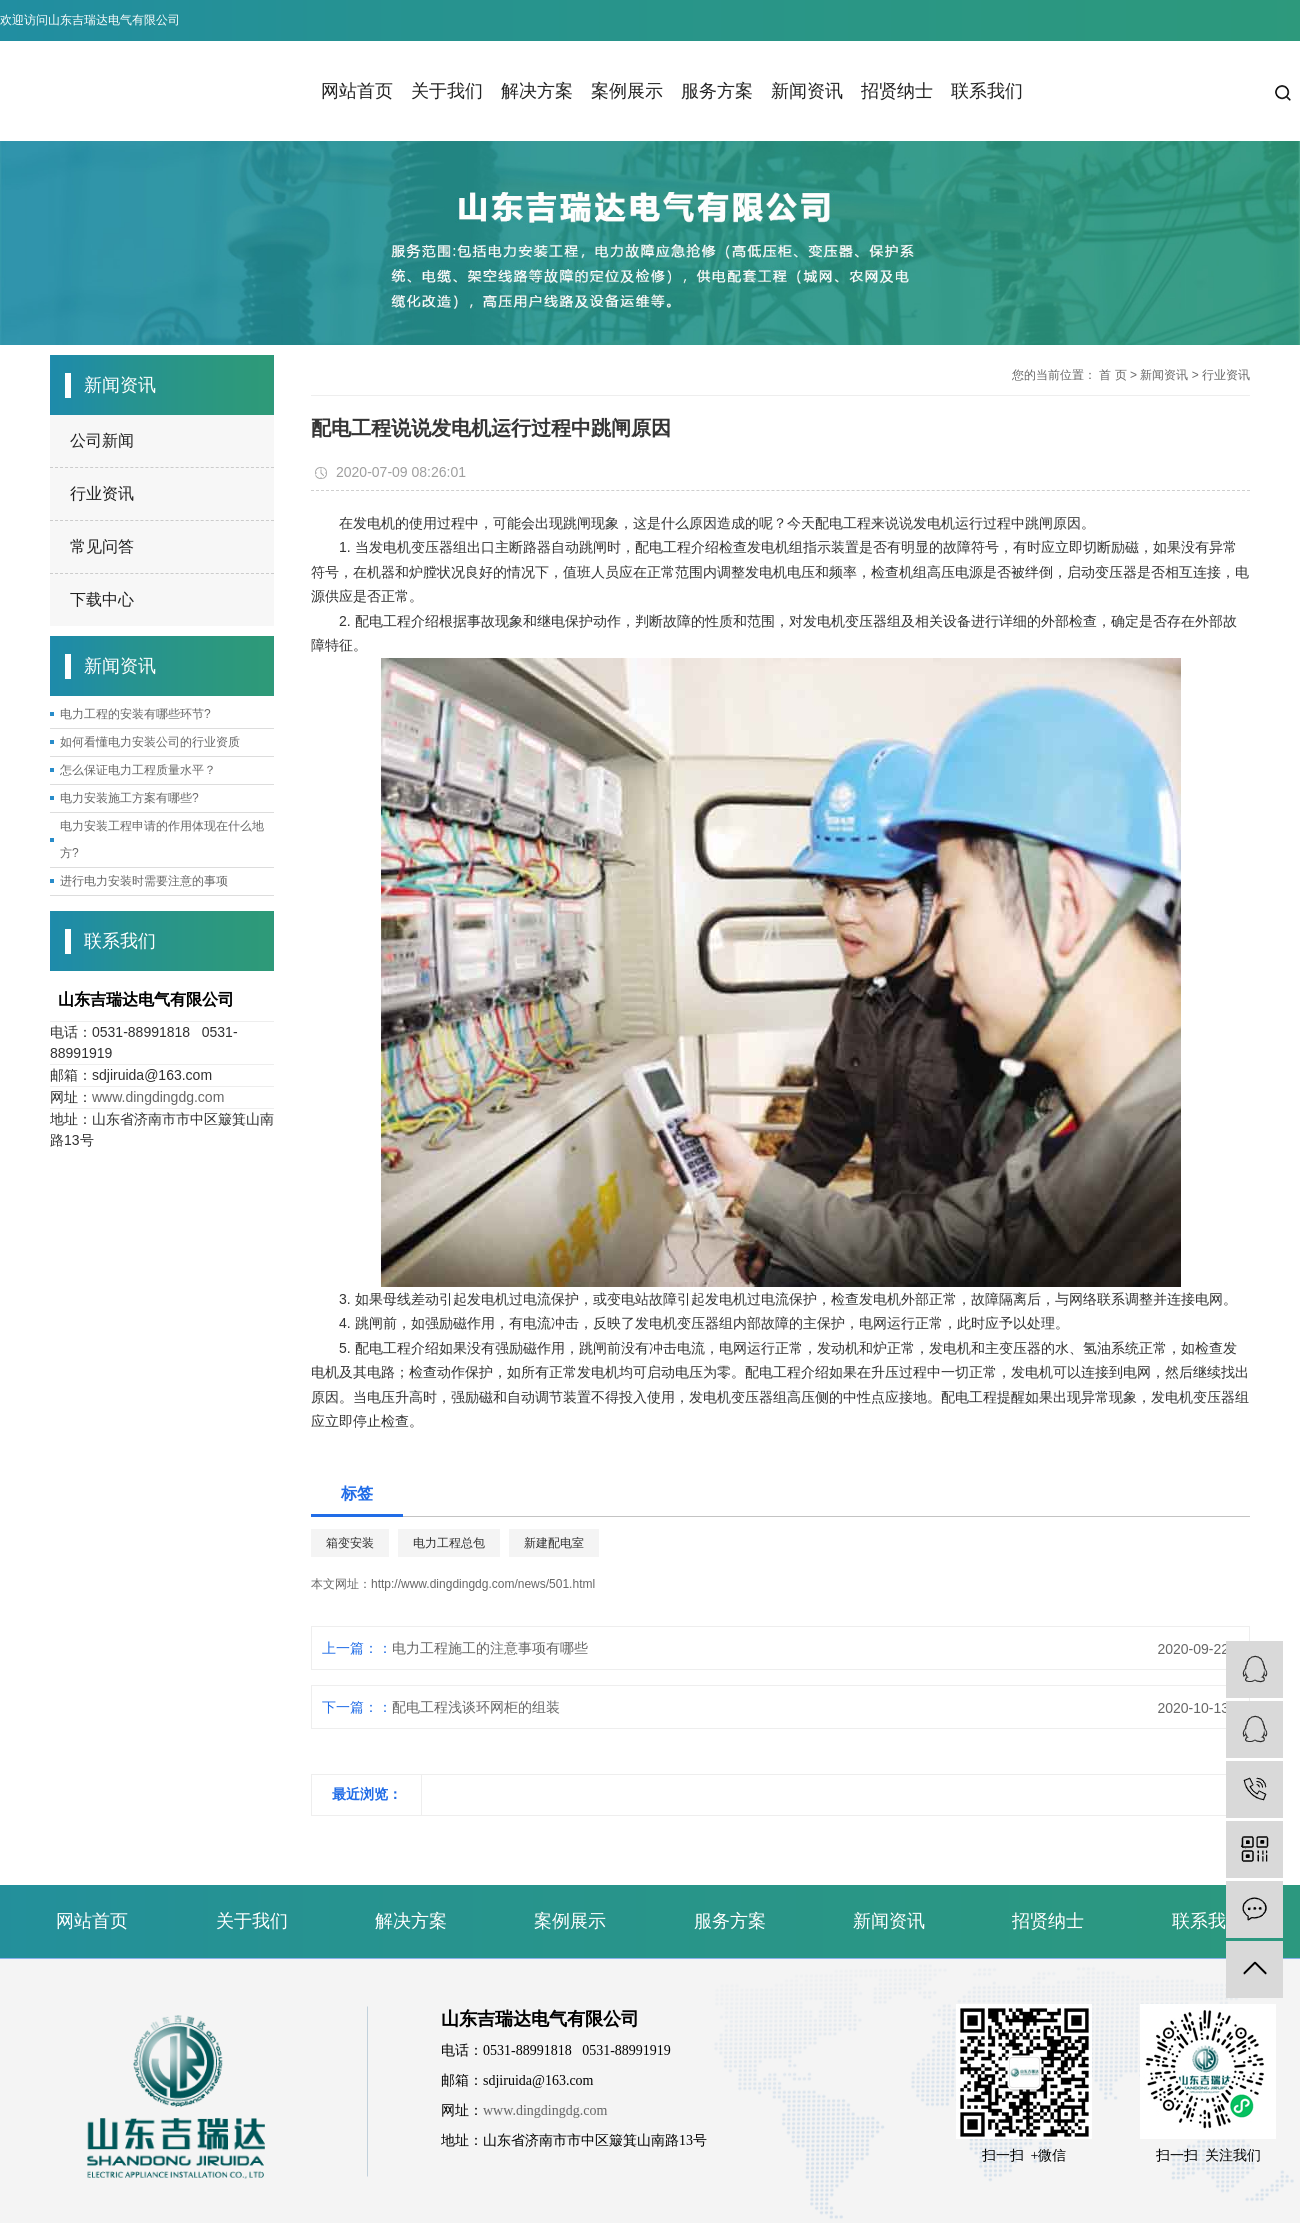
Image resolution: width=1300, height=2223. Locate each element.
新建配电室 (554, 1543)
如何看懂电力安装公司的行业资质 (150, 742)
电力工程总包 (449, 1543)
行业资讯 (102, 493)
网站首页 (357, 91)
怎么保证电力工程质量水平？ (138, 770)
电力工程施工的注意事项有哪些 (490, 1648)
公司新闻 (102, 440)
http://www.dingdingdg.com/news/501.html (483, 1584)
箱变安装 (350, 1543)
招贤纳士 (897, 91)
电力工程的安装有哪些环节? (135, 714)
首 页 (1112, 375)
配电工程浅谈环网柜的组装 (476, 1707)
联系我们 (987, 91)
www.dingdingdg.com (158, 1097)
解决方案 (537, 91)
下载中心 (102, 599)
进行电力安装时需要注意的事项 (144, 881)
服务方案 (717, 91)
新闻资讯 (807, 91)
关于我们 (447, 91)
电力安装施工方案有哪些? (129, 798)
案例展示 (627, 91)
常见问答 (102, 546)
